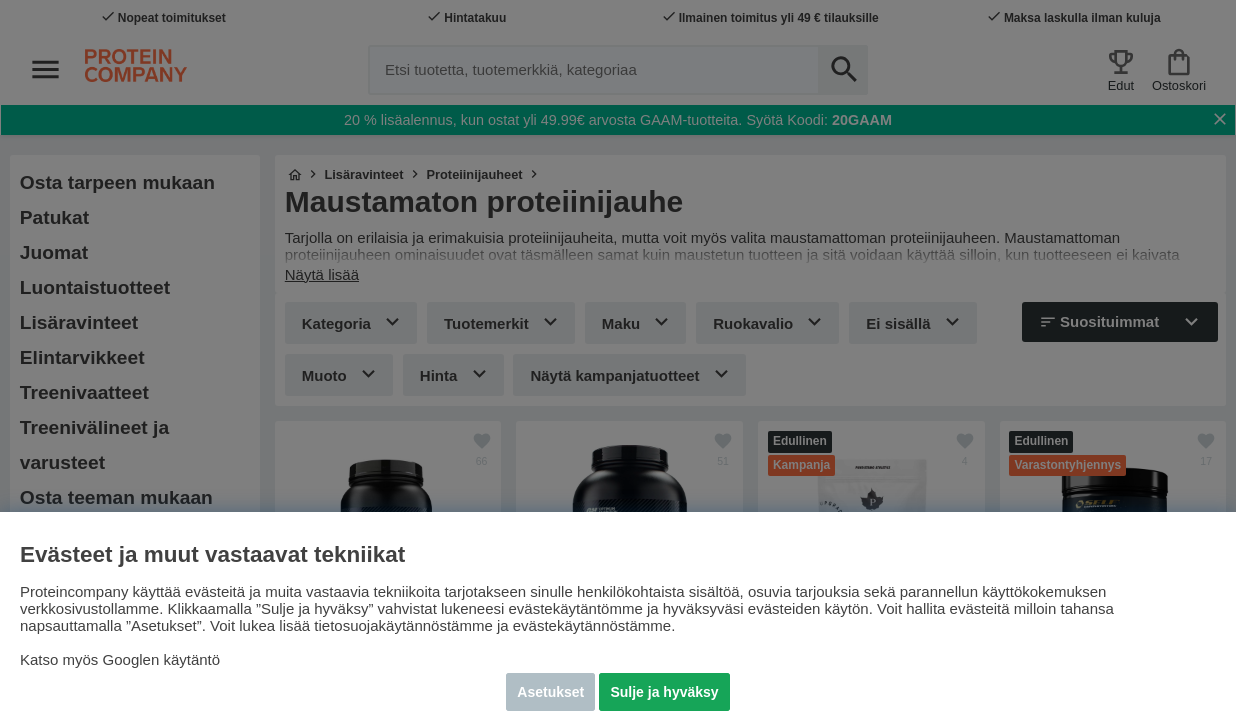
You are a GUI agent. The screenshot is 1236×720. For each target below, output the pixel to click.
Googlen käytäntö (162, 659)
